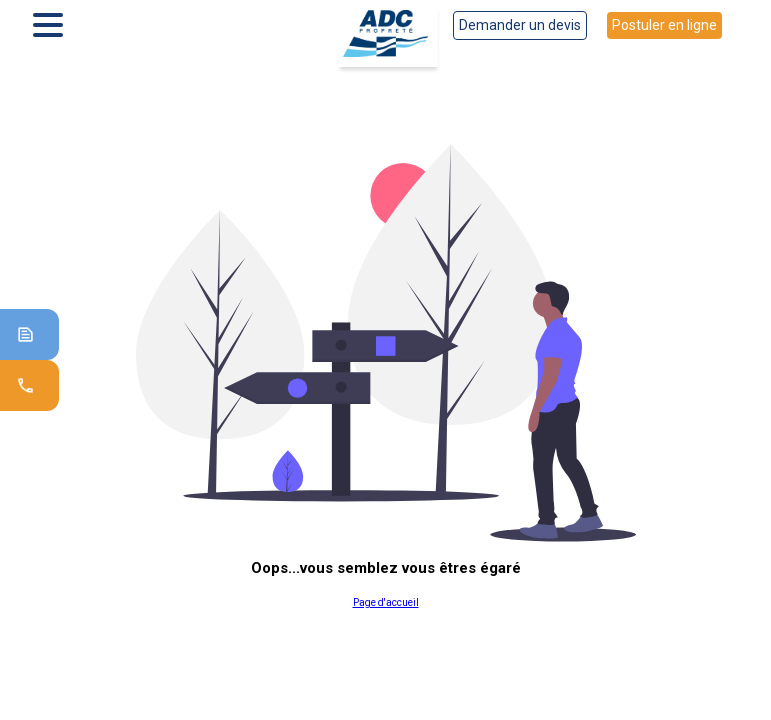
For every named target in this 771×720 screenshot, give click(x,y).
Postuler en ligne (664, 25)
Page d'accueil (386, 602)
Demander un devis (520, 25)
